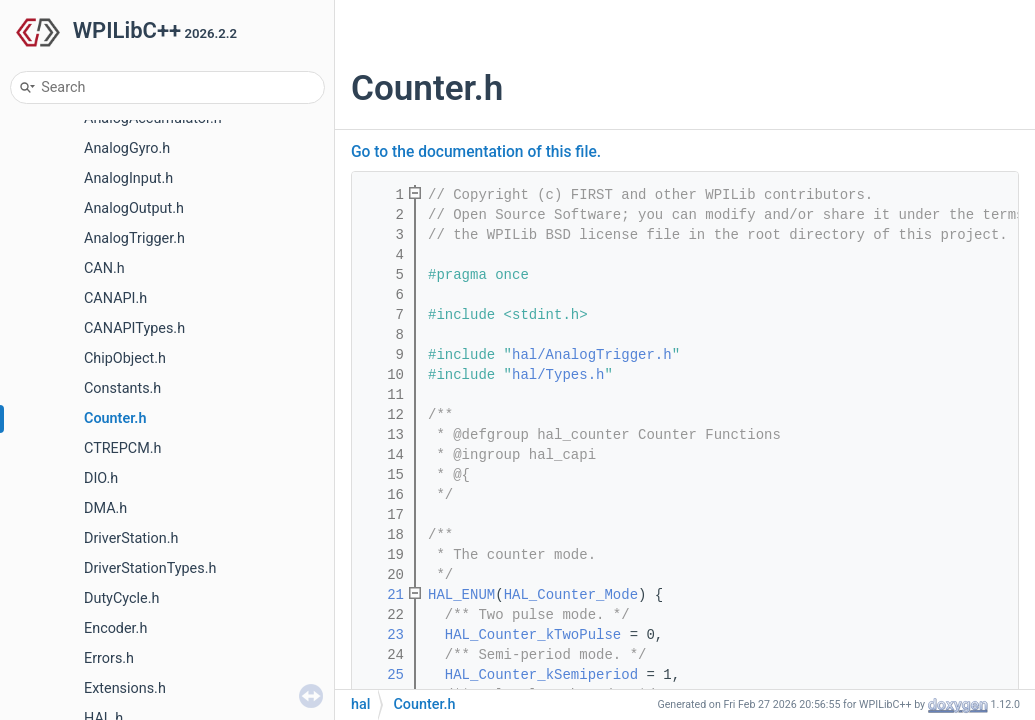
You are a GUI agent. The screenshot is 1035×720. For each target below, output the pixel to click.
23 (383, 635)
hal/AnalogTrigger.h (592, 355)
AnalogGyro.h (127, 148)
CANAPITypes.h (134, 328)
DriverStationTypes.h (150, 568)
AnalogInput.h (128, 178)
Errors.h (109, 658)
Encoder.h (115, 628)
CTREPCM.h (123, 448)
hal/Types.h (558, 375)
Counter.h (115, 418)
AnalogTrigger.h (134, 238)
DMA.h (105, 508)
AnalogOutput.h (134, 208)
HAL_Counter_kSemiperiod (541, 675)
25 (383, 675)
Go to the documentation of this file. (476, 152)
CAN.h (104, 268)
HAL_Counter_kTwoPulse (533, 635)
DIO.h (101, 478)
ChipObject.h (125, 358)
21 (383, 595)
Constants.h (122, 388)
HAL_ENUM (461, 595)
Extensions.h (125, 688)
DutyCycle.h (121, 598)
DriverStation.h (131, 538)
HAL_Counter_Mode (571, 595)
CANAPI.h (115, 298)
